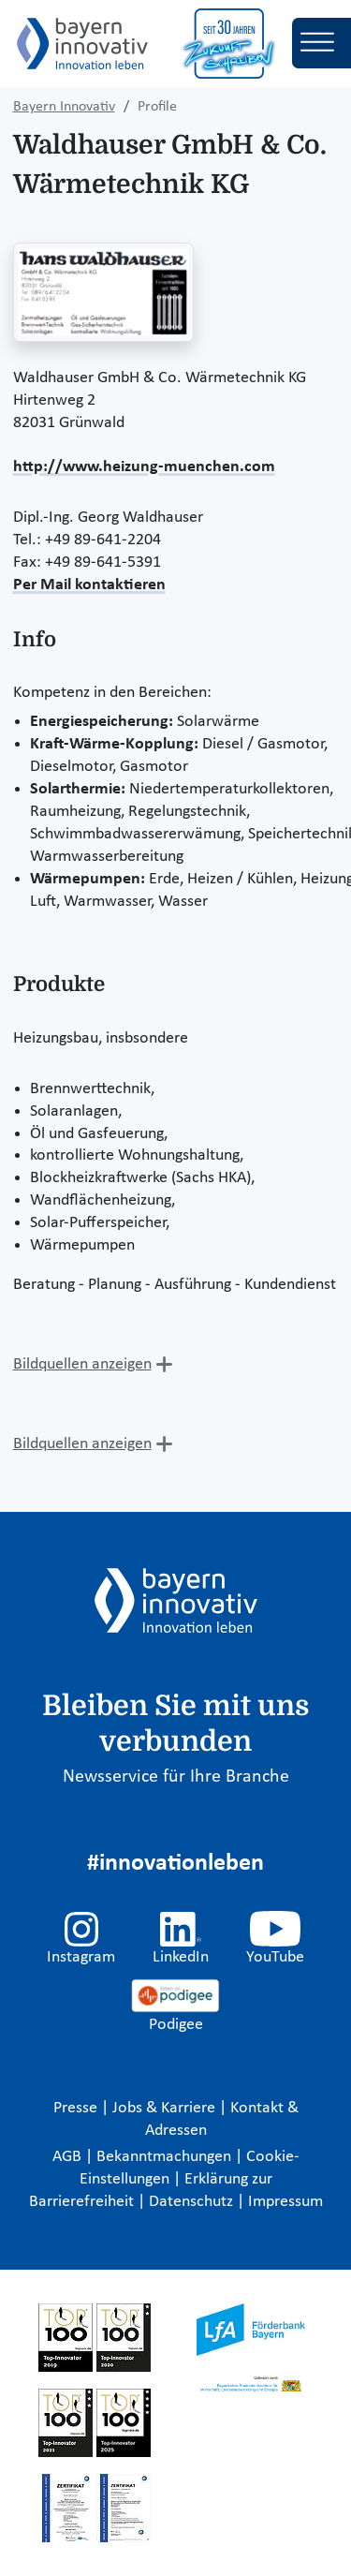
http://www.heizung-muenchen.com (144, 467)
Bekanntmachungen (165, 2157)
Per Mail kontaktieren (89, 585)
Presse (77, 2108)
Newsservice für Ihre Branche (176, 1777)
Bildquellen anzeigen (82, 1364)
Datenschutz (193, 2202)
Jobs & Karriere (165, 2108)
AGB (68, 2157)
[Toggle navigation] (321, 43)
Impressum (285, 2202)
